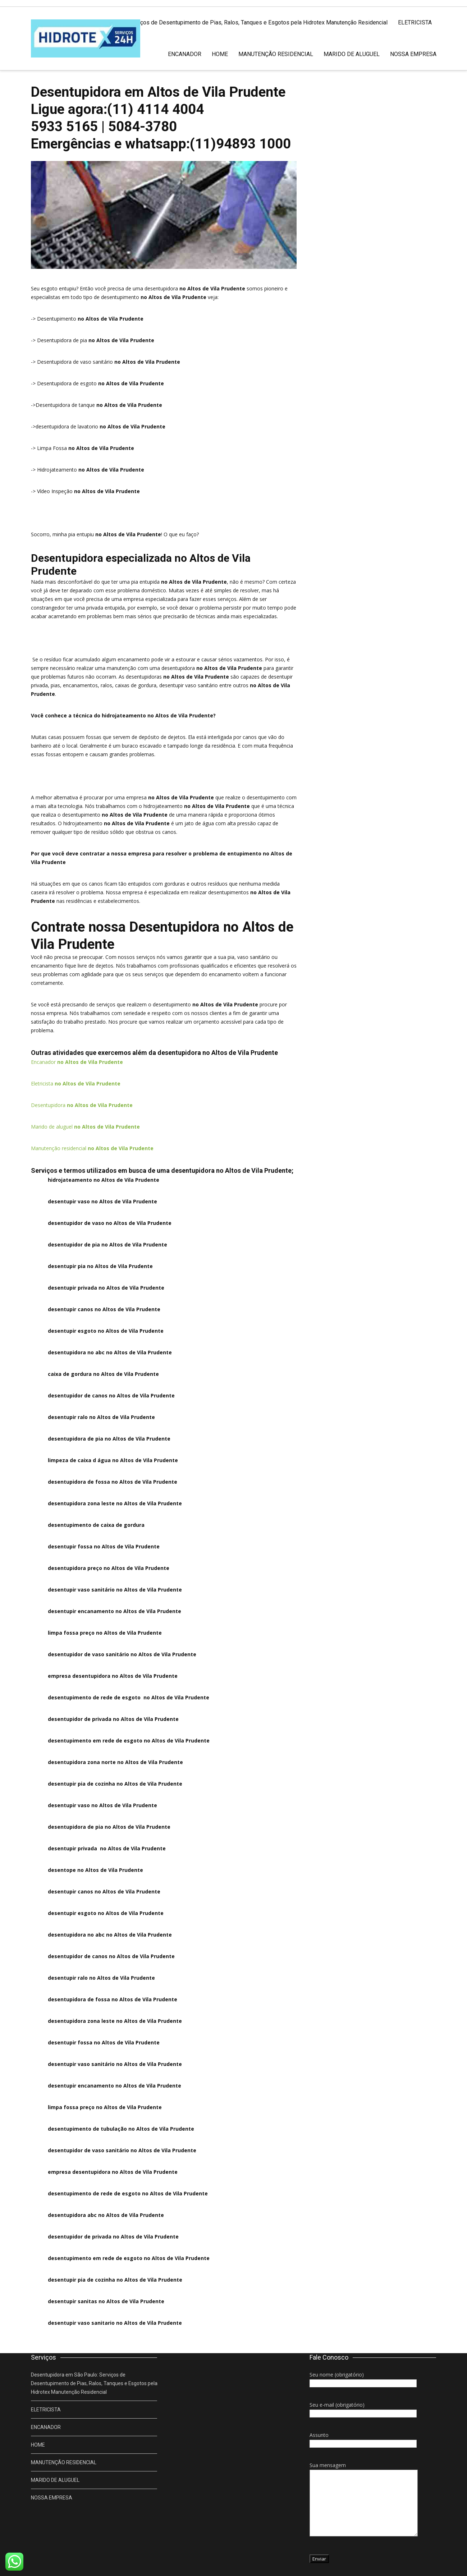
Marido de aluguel (85, 1126)
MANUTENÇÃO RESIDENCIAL (275, 54)
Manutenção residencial (92, 1148)
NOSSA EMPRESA (413, 54)
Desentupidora (82, 1105)
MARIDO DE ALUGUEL (352, 54)
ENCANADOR (184, 54)
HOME (220, 54)
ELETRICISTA (415, 22)
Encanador (77, 1062)
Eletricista (75, 1083)
